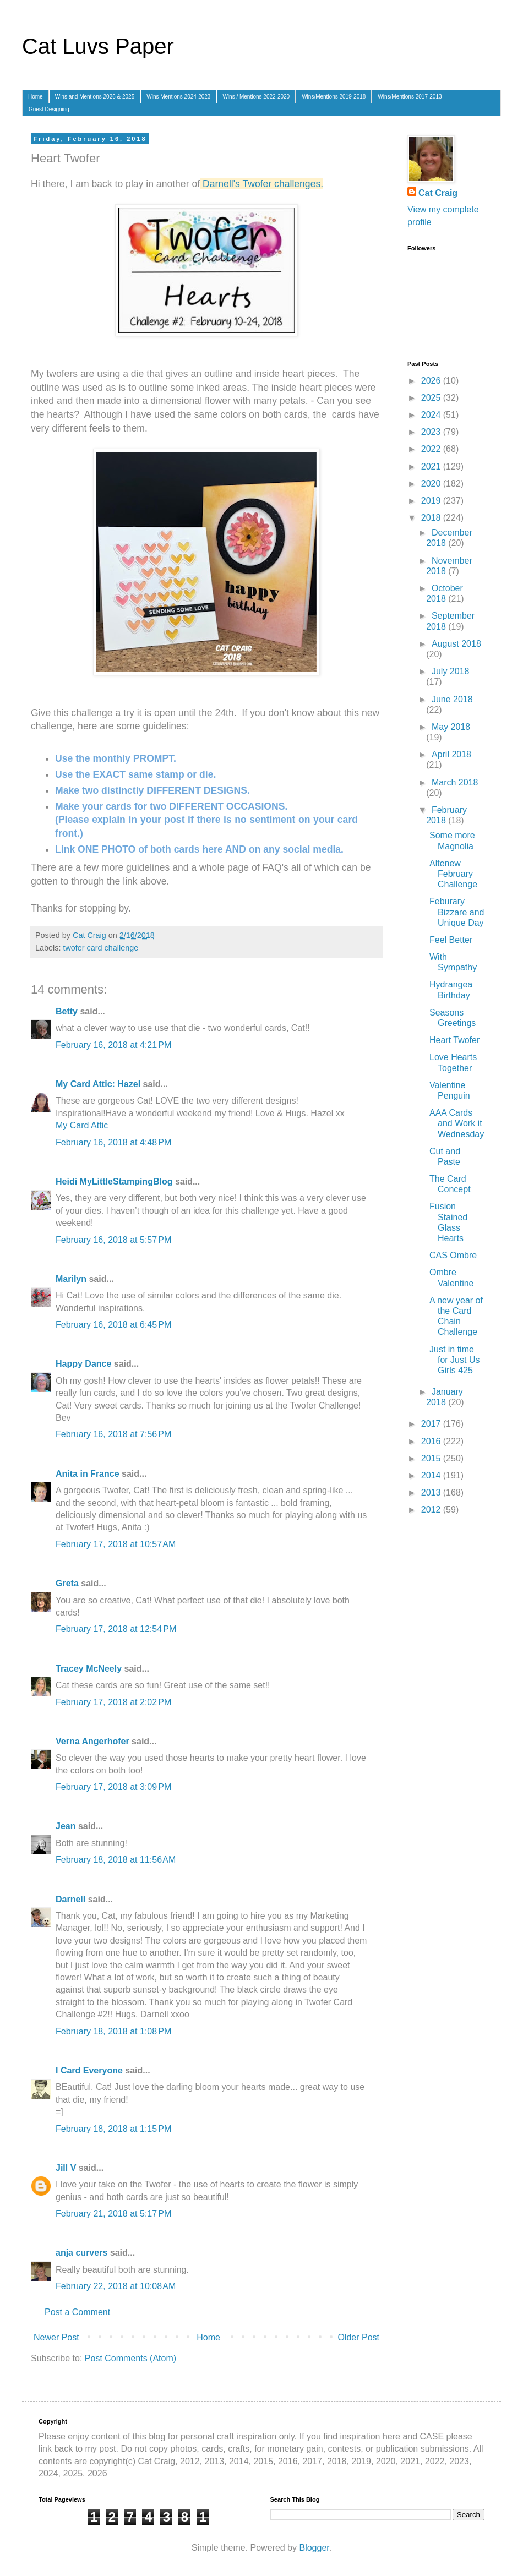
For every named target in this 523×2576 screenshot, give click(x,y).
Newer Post (56, 2337)
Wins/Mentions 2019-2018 (334, 97)
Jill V (66, 2168)
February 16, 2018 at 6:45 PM (113, 1324)
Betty (67, 1011)
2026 (432, 380)
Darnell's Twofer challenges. (263, 183)
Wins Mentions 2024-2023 (178, 97)
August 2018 (456, 643)
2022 (432, 449)
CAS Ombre (453, 1255)
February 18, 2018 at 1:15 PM (113, 2128)
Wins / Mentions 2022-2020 (256, 97)
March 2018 (455, 782)
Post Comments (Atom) (130, 2358)
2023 (432, 431)
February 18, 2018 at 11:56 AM (116, 1859)
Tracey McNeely (89, 1668)
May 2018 (451, 727)
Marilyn (71, 1279)
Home (35, 97)
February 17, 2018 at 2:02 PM (113, 1702)
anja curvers (81, 2252)
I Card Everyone (89, 2070)
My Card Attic (82, 1125)
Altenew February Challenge (453, 874)
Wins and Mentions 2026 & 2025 (95, 97)
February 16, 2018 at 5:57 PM (113, 1240)
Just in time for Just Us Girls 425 (454, 1360)
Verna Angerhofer (92, 1741)
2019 (432, 500)
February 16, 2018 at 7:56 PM (113, 1434)
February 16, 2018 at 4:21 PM (113, 1045)
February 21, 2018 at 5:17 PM (113, 2213)
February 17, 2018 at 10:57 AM (116, 1544)
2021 (432, 466)
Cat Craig (437, 193)
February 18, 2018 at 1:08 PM (113, 2031)
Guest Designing (49, 109)
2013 (432, 1492)
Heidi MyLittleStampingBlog (114, 1181)
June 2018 (452, 699)
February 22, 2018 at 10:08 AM (116, 2286)
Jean (65, 1826)
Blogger (314, 2547)
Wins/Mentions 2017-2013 (410, 97)
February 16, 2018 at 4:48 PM (113, 1142)
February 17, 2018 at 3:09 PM (113, 1787)
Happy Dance (83, 1363)
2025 (432, 397)
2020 (432, 483)
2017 (432, 1423)
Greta (67, 1583)
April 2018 (451, 754)
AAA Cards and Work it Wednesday (456, 1123)
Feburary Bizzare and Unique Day (456, 912)
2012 (432, 1509)
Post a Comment (77, 2312)
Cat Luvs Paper (98, 46)
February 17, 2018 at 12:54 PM (116, 1629)
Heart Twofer (454, 1040)
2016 (432, 1441)
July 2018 (451, 671)
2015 (432, 1458)
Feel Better (450, 940)
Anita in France (87, 1473)
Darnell (70, 1899)
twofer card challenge (100, 947)
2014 (432, 1475)
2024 (432, 414)
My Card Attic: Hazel (98, 1084)
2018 (432, 517)
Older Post (358, 2337)
